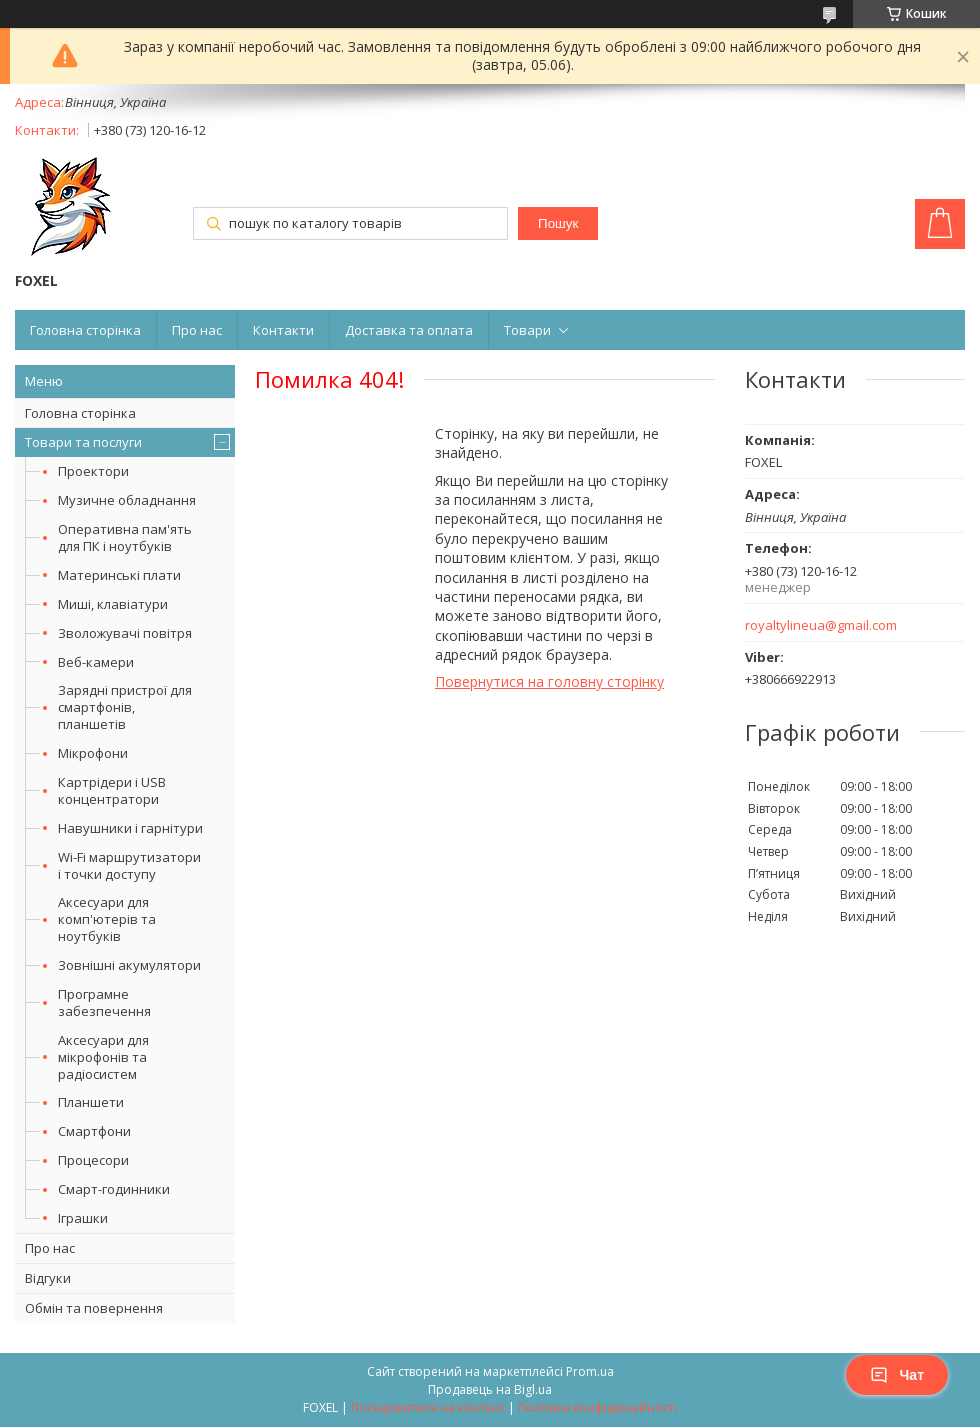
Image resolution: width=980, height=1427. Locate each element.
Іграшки (83, 1218)
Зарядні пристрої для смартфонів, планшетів (125, 707)
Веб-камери (96, 662)
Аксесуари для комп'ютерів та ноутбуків (107, 919)
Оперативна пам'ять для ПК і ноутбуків (125, 537)
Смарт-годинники (114, 1189)
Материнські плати (119, 575)
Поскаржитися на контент (428, 1407)
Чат (897, 1375)
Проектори (93, 471)
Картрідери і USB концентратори (112, 790)
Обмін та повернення (94, 1308)
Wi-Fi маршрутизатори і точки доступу (129, 865)
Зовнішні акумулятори (129, 965)
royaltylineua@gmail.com (821, 625)
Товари (527, 330)
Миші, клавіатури (113, 604)
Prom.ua (590, 1371)
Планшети (91, 1102)
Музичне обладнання (127, 500)
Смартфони (94, 1131)
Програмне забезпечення (104, 1002)
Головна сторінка (85, 330)
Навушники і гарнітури (130, 828)
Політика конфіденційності (597, 1407)
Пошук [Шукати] (558, 223)
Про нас (197, 330)
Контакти (283, 330)
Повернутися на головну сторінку (549, 681)
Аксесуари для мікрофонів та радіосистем (103, 1057)
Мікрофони (93, 753)
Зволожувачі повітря (125, 633)
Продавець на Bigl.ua (490, 1389)
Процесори (93, 1160)
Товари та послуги (83, 442)
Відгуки (48, 1278)
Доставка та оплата (409, 330)
